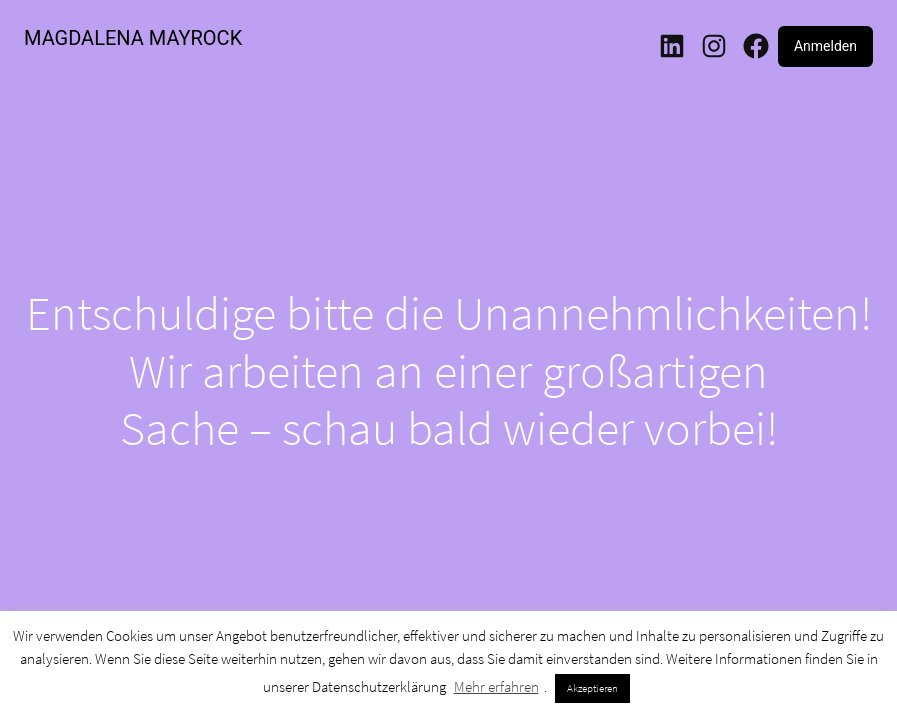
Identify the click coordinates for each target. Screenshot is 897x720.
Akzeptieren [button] (592, 688)
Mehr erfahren (496, 686)
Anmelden (825, 46)
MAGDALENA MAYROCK (133, 38)
